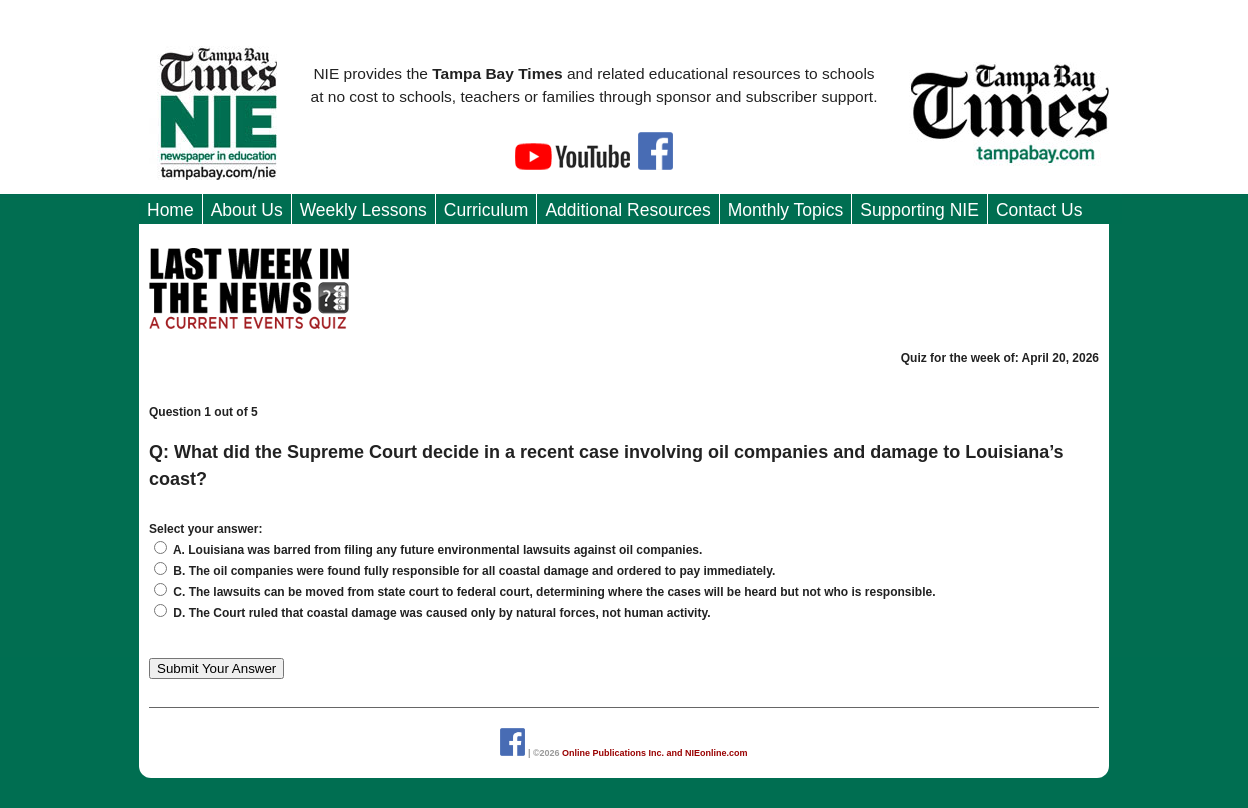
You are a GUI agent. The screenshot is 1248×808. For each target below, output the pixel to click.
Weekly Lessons (363, 210)
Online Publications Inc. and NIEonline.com (655, 753)
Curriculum (486, 210)
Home (170, 210)
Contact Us (1039, 210)
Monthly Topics (785, 210)
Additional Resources (627, 210)
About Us (247, 210)
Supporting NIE (919, 210)
